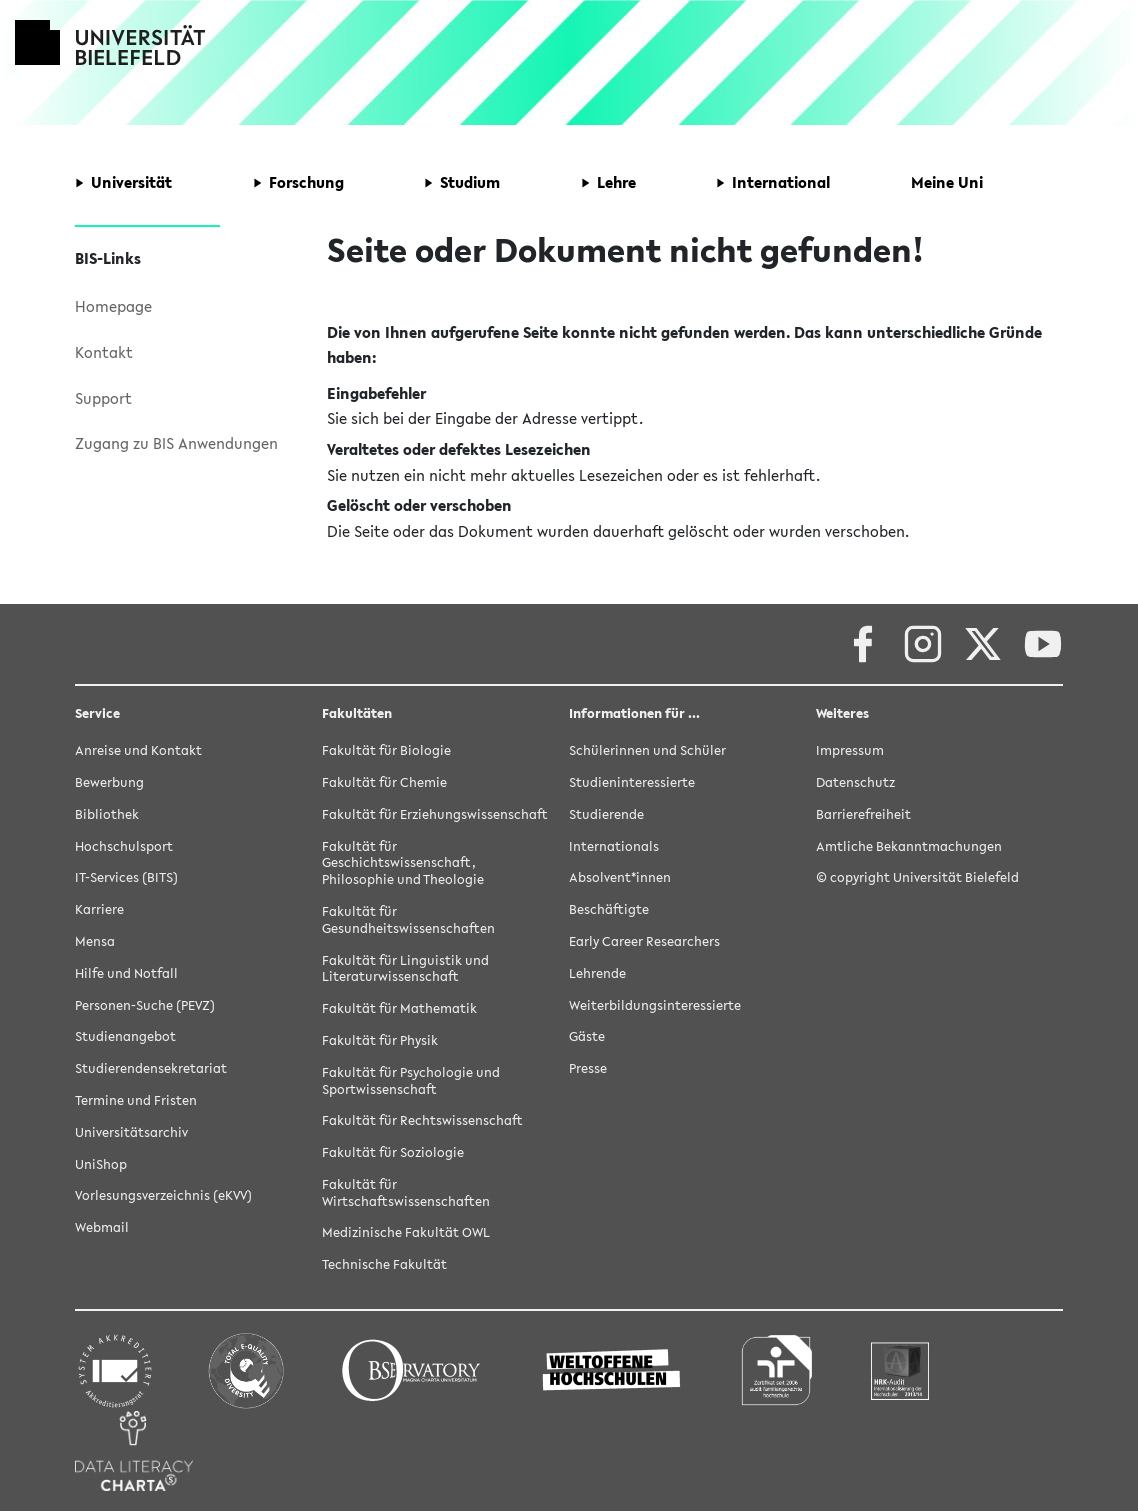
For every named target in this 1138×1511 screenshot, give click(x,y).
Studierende (606, 814)
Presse (588, 1068)
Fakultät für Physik (380, 1040)
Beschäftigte (609, 909)
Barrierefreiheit (863, 814)
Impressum (850, 750)
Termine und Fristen (136, 1100)
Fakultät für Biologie (386, 750)
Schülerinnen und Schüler (647, 750)
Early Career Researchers (644, 941)
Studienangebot (125, 1036)
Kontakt (104, 352)
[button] (123, 183)
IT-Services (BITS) (126, 877)
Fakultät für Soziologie (393, 1152)
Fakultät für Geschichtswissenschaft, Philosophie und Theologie (403, 863)
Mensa (95, 941)
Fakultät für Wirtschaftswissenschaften (406, 1193)
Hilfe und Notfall (126, 973)
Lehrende (597, 973)
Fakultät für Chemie (384, 782)
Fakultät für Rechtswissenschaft (422, 1120)
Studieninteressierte (632, 782)
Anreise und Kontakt (138, 750)
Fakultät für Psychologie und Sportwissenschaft (411, 1081)
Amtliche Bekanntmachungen (909, 846)
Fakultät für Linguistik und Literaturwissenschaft (405, 969)
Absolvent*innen (620, 877)
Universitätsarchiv (131, 1132)
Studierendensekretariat (151, 1068)
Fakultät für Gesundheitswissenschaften (408, 920)
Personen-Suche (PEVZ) (145, 1005)
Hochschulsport (124, 846)
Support (103, 398)
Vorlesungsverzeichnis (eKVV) (163, 1195)
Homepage (113, 306)
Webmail (102, 1227)
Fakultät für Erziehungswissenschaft (435, 814)
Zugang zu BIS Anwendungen (176, 443)
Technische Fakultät (384, 1264)
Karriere (99, 909)
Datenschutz (855, 782)
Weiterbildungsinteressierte (655, 1005)
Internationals (614, 846)
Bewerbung (109, 782)
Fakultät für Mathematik (399, 1008)
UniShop (101, 1164)
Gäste (587, 1036)
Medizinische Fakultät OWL (406, 1232)
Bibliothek (107, 814)
